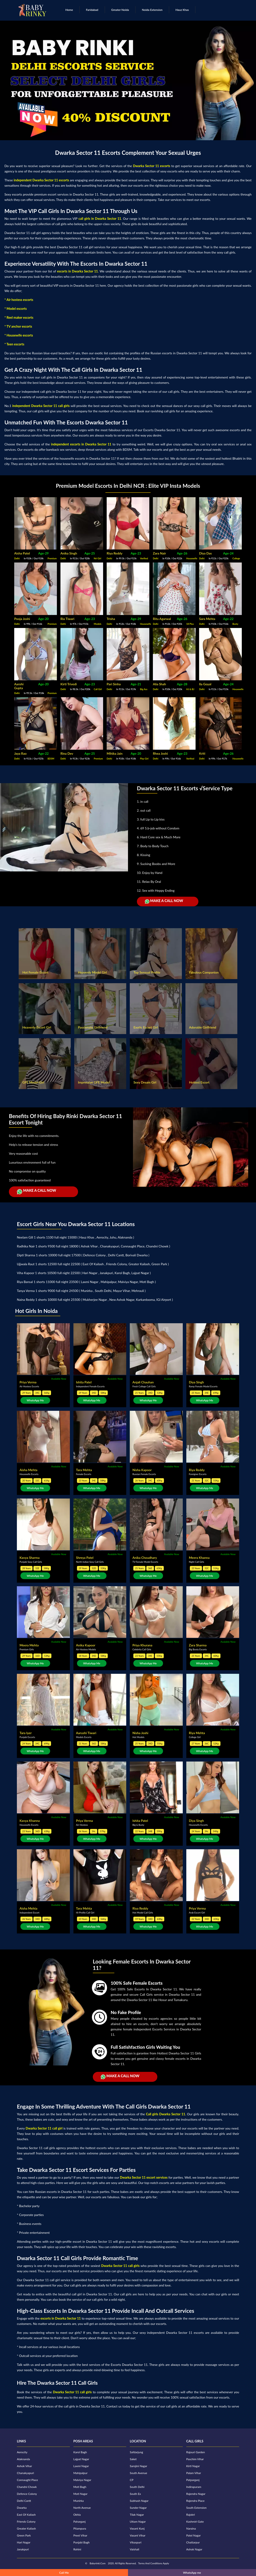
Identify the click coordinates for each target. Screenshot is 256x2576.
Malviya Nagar (82, 2480)
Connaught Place (27, 2480)
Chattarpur (193, 2542)
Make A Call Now (163, 901)
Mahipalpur (80, 2473)
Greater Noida (120, 9)
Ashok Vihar (24, 2466)
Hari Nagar (23, 2542)
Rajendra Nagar (196, 2493)
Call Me (64, 2572)
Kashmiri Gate (195, 2521)
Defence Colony (27, 2493)
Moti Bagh (79, 2486)
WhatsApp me (192, 2572)
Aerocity (22, 2452)
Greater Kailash (26, 2528)
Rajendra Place (195, 2500)
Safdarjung (136, 2452)
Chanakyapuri (25, 2473)
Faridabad (92, 9)
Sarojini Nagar (138, 2466)
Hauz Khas (182, 9)
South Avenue (138, 2473)
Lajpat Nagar (81, 2459)
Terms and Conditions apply (153, 2563)
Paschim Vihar (195, 2459)
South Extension (196, 2507)
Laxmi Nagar (81, 2466)
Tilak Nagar (137, 2514)
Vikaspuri (135, 2542)
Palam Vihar (193, 2473)
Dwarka (22, 2507)
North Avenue (82, 2507)
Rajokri (190, 2514)
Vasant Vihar (137, 2535)
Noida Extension (152, 9)
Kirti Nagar (193, 2466)
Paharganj (79, 2521)
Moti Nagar (80, 2493)
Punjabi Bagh (81, 2542)
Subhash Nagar (139, 2500)
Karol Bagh (80, 2452)
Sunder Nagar (138, 2507)
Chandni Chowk (27, 2486)
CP (131, 2480)
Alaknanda (23, 2459)
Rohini (77, 2549)
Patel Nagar (193, 2535)
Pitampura (79, 2528)
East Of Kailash (26, 2514)
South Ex (135, 2493)
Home (69, 9)
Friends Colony (26, 2521)
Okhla (77, 2514)
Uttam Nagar (138, 2521)
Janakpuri (23, 2549)
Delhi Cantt (24, 2500)
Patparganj (193, 2480)
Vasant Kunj (137, 2528)
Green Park (24, 2535)
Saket (133, 2459)
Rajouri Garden (195, 2452)
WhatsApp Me (35, 1400)
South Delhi (137, 2486)
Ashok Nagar (194, 2549)
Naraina (191, 2528)
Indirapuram (193, 2486)
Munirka (78, 2500)
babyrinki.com (97, 2563)
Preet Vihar (80, 2535)
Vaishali (134, 2549)
